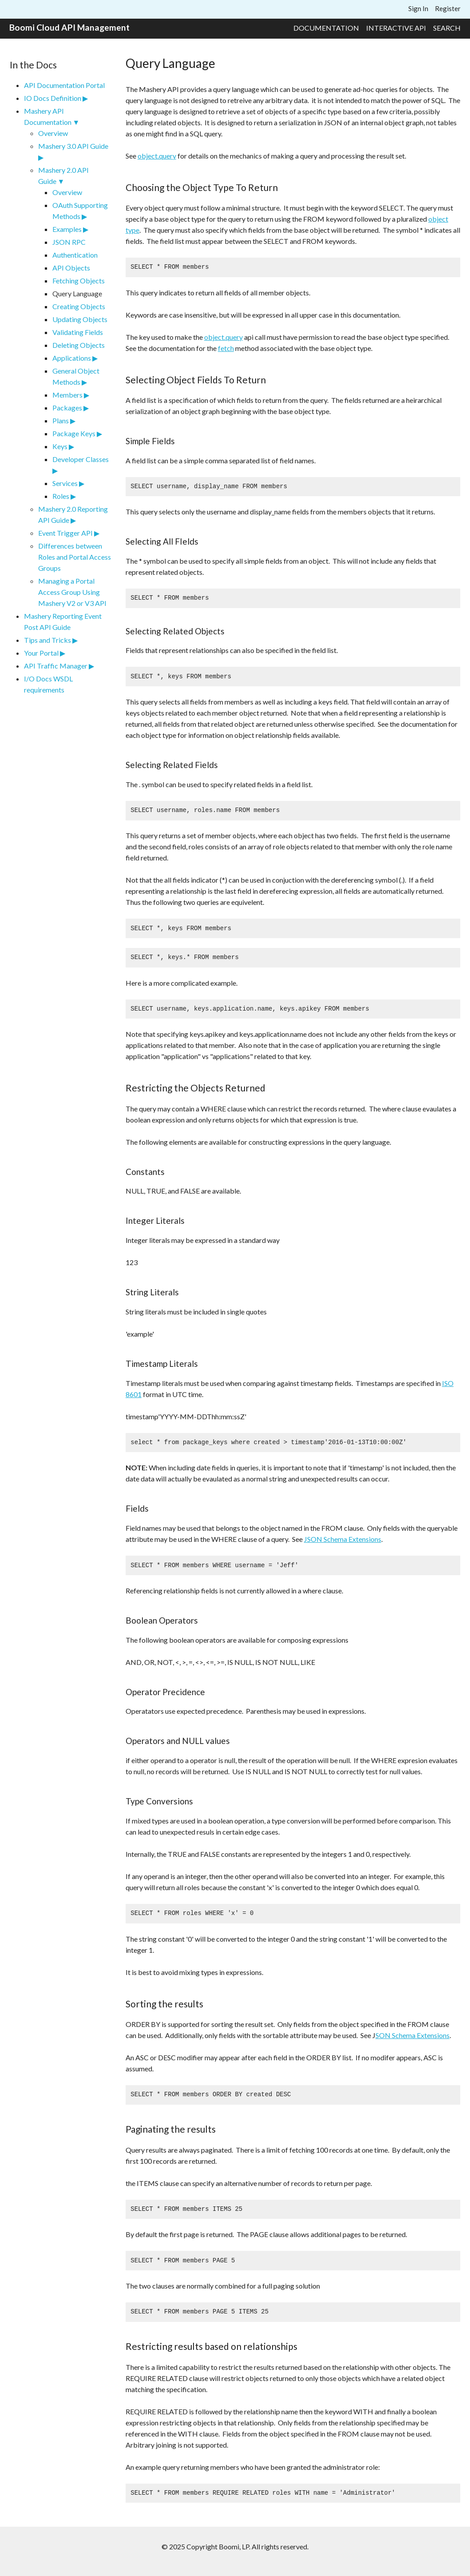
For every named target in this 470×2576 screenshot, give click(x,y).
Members (67, 394)
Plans (60, 420)
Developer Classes (80, 459)
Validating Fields (77, 332)
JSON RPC (69, 242)
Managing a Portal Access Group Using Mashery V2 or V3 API (72, 592)
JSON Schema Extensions (342, 1539)
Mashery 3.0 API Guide (73, 146)
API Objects (71, 267)
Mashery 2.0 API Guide (63, 175)
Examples (67, 229)
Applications (71, 358)
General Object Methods (75, 376)
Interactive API (396, 28)
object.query (157, 155)
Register (448, 8)
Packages (67, 407)
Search (447, 28)
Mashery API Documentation (47, 116)
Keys (59, 446)
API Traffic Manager (55, 665)
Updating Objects (79, 319)
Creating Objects (78, 306)
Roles (60, 496)
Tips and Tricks (47, 640)
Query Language (77, 293)
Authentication (75, 255)
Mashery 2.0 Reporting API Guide (73, 514)
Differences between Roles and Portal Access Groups (74, 556)
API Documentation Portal (64, 85)
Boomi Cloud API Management (69, 27)
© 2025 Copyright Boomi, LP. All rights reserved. (235, 2546)
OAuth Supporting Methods (80, 210)
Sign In (418, 8)
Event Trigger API (65, 533)
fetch (226, 348)
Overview (53, 133)
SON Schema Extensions (412, 2035)
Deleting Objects (78, 345)
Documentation (326, 28)
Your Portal (41, 653)
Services (65, 483)
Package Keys (73, 433)
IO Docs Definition (52, 98)
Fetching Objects (78, 280)
